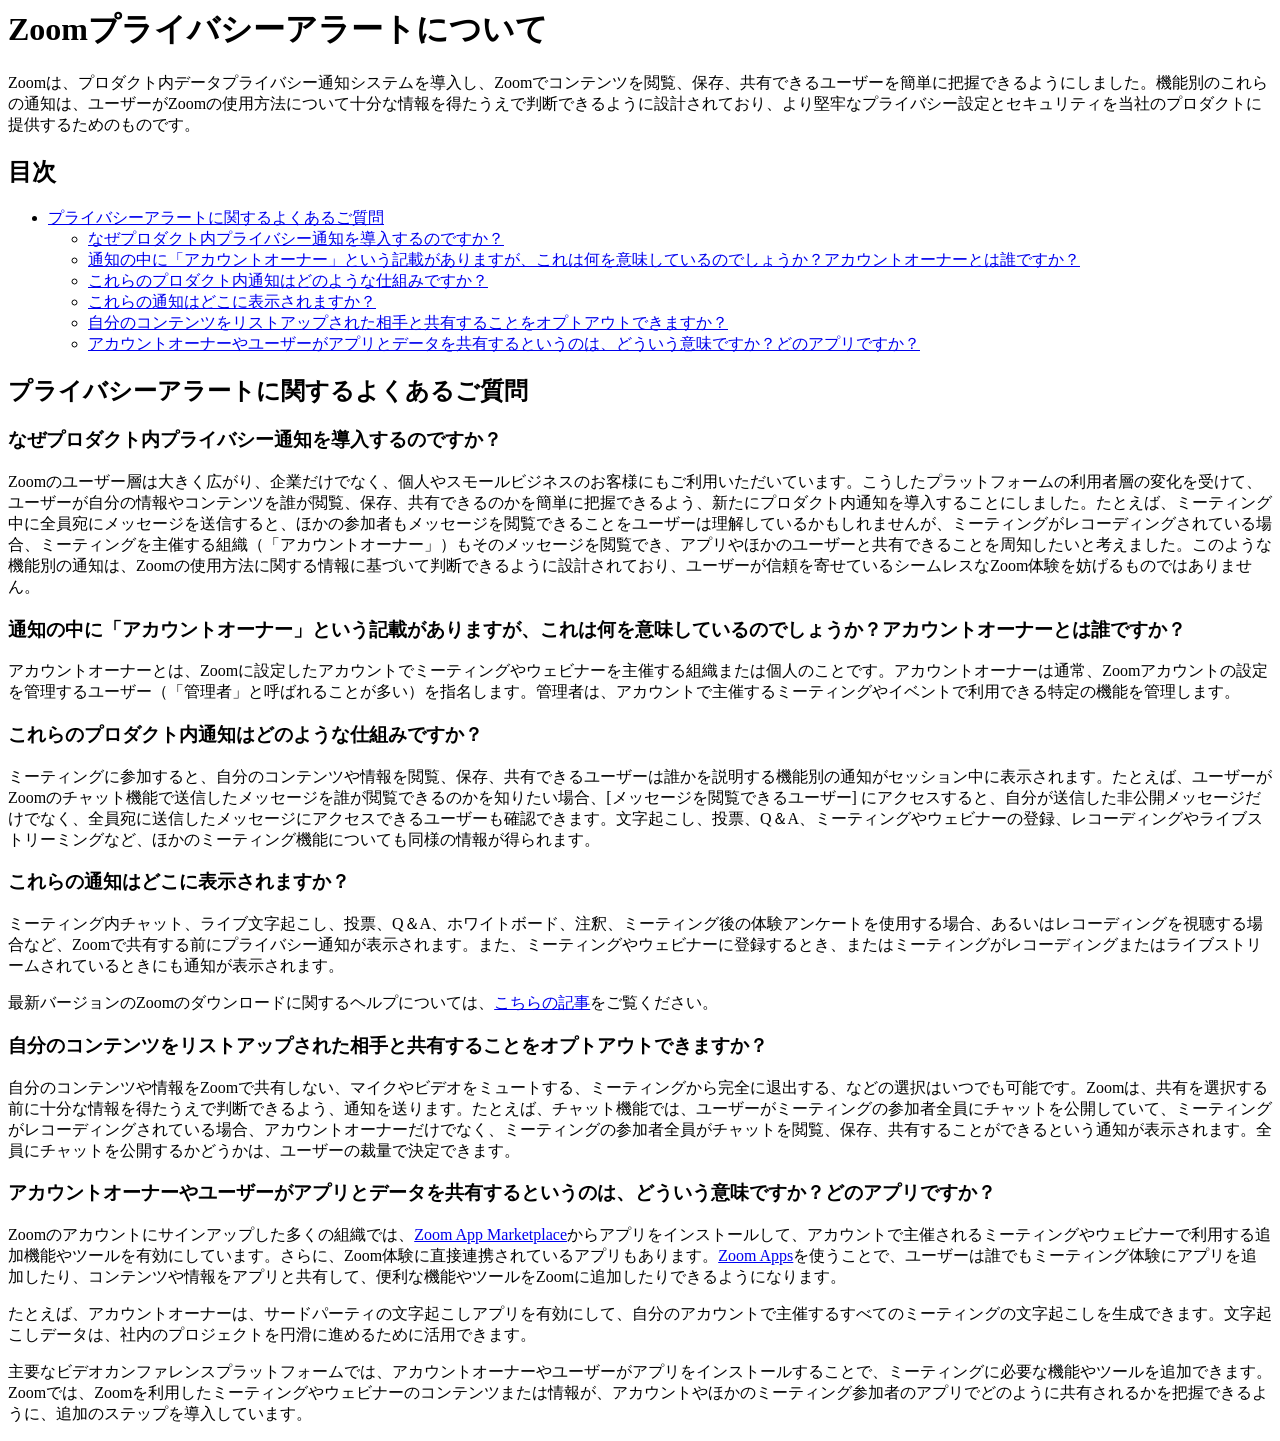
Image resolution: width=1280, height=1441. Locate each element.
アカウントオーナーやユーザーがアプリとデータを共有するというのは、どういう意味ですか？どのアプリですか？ (504, 343)
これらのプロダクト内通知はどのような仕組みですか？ (288, 280)
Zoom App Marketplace (490, 1234)
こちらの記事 (542, 1002)
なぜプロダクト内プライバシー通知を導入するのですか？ (296, 238)
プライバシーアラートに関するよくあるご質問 (216, 217)
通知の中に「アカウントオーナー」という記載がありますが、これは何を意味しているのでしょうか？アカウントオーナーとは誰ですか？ (584, 259)
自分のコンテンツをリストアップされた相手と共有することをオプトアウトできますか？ (408, 322)
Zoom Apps (755, 1255)
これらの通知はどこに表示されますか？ (232, 301)
